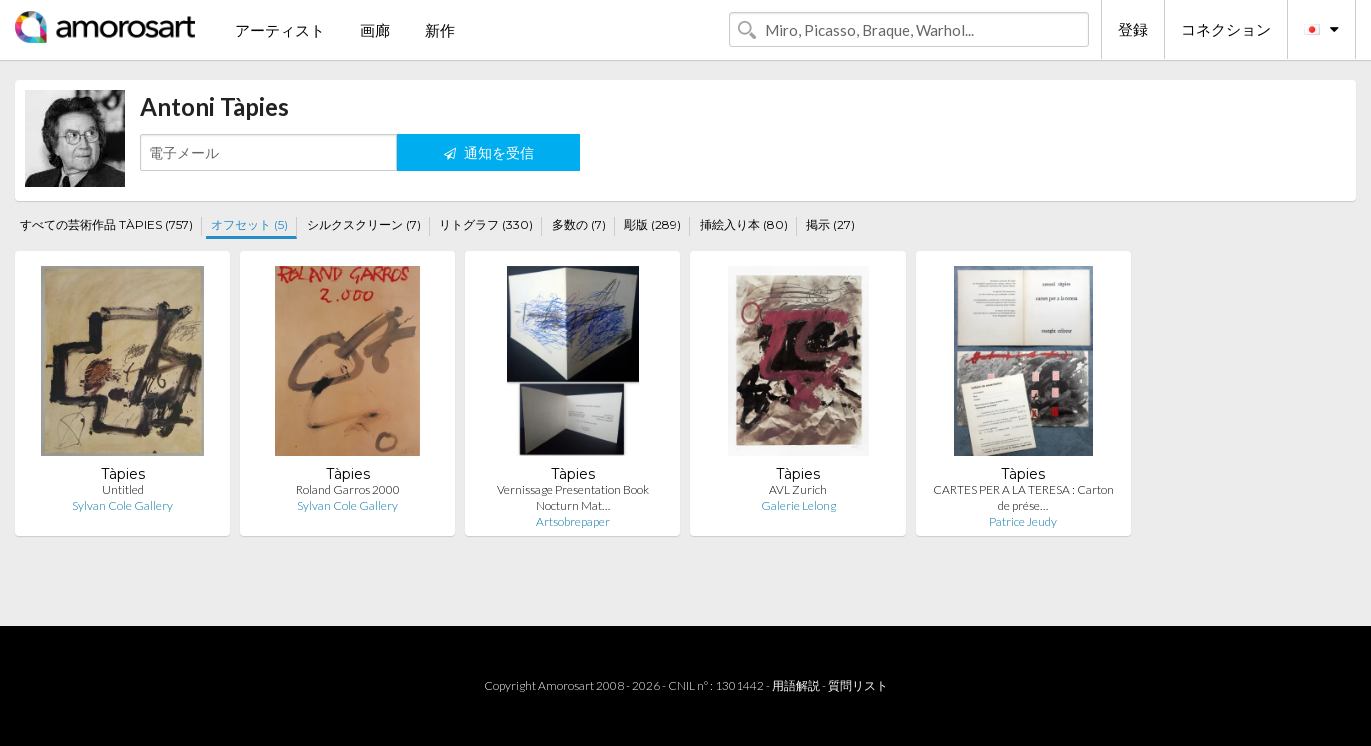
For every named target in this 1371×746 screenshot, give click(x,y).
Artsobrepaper (573, 521)
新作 (440, 30)
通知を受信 (489, 152)
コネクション (1226, 29)
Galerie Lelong (798, 505)
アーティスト (280, 30)
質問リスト (858, 685)
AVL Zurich (798, 489)
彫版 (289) (652, 224)
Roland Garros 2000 (348, 489)
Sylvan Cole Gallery (122, 505)
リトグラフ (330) (486, 224)
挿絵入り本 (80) (744, 224)
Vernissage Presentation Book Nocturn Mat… (573, 497)
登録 (1133, 29)
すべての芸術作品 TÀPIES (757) (106, 224)
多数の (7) (579, 224)
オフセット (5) (249, 224)
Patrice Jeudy (1023, 521)
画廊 (375, 30)
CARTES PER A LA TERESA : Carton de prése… (1023, 497)
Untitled (123, 489)
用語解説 (796, 685)
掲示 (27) (830, 224)
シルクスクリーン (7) (364, 224)
